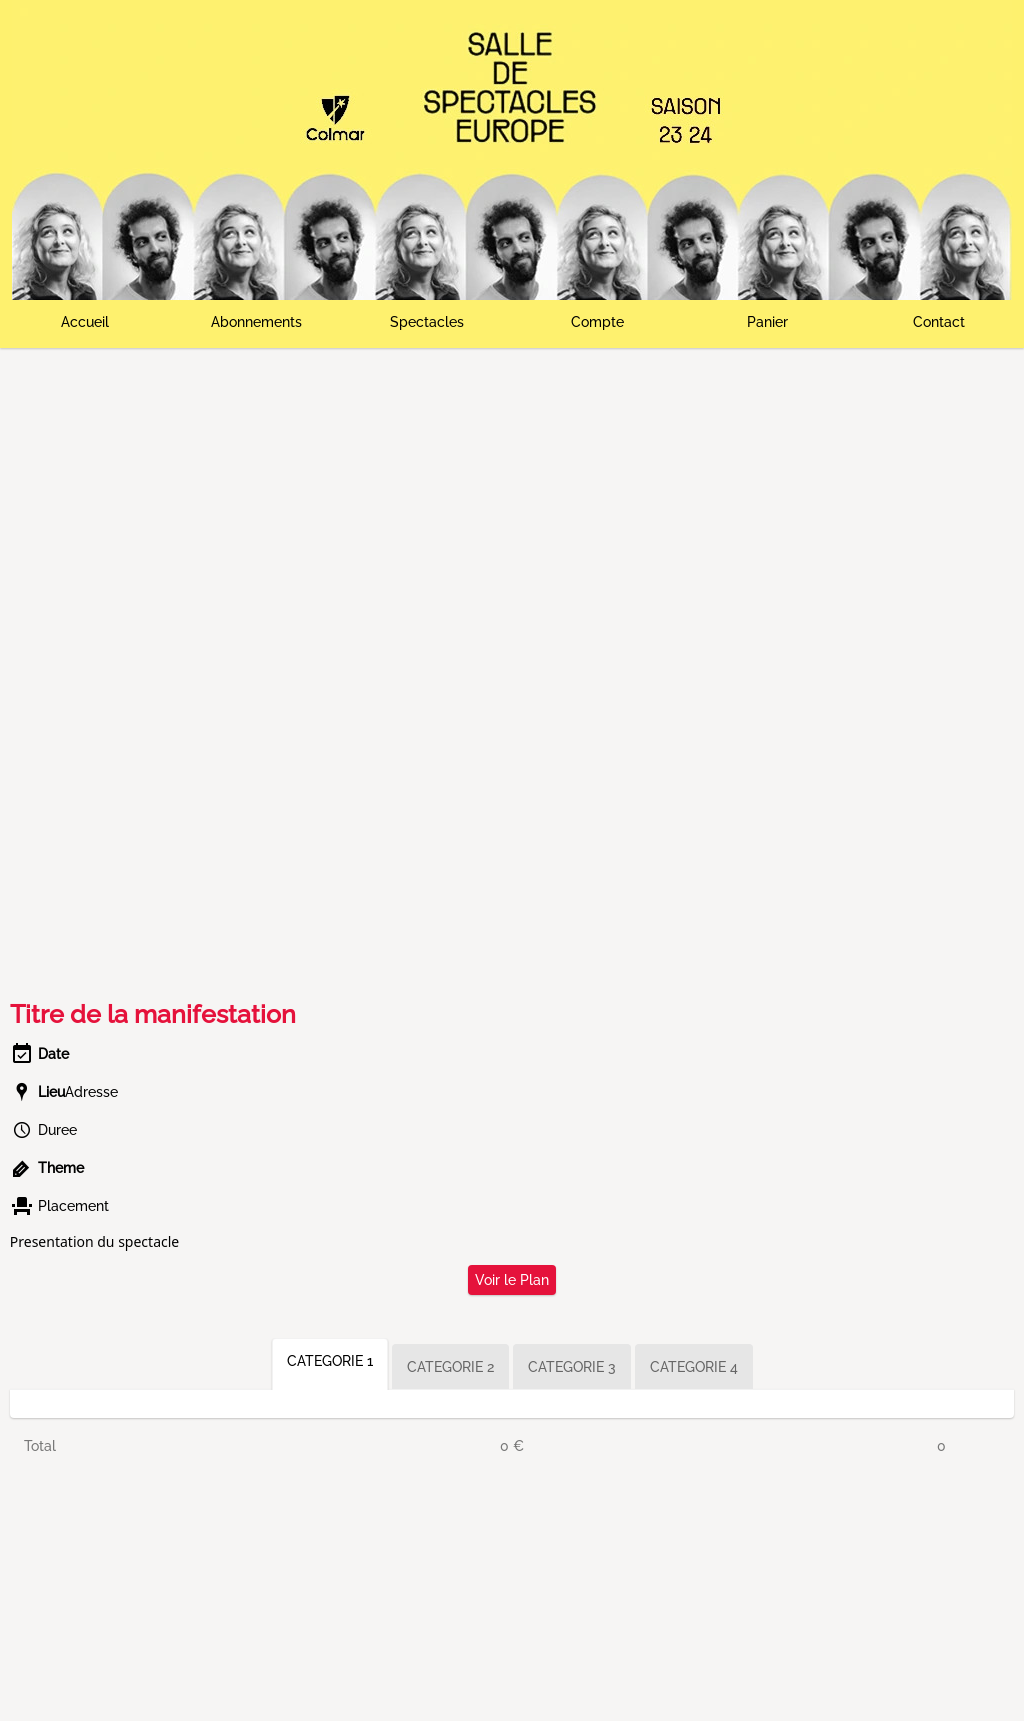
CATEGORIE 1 (330, 1361)
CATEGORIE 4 (694, 1367)
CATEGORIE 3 (572, 1367)
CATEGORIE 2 (450, 1367)
